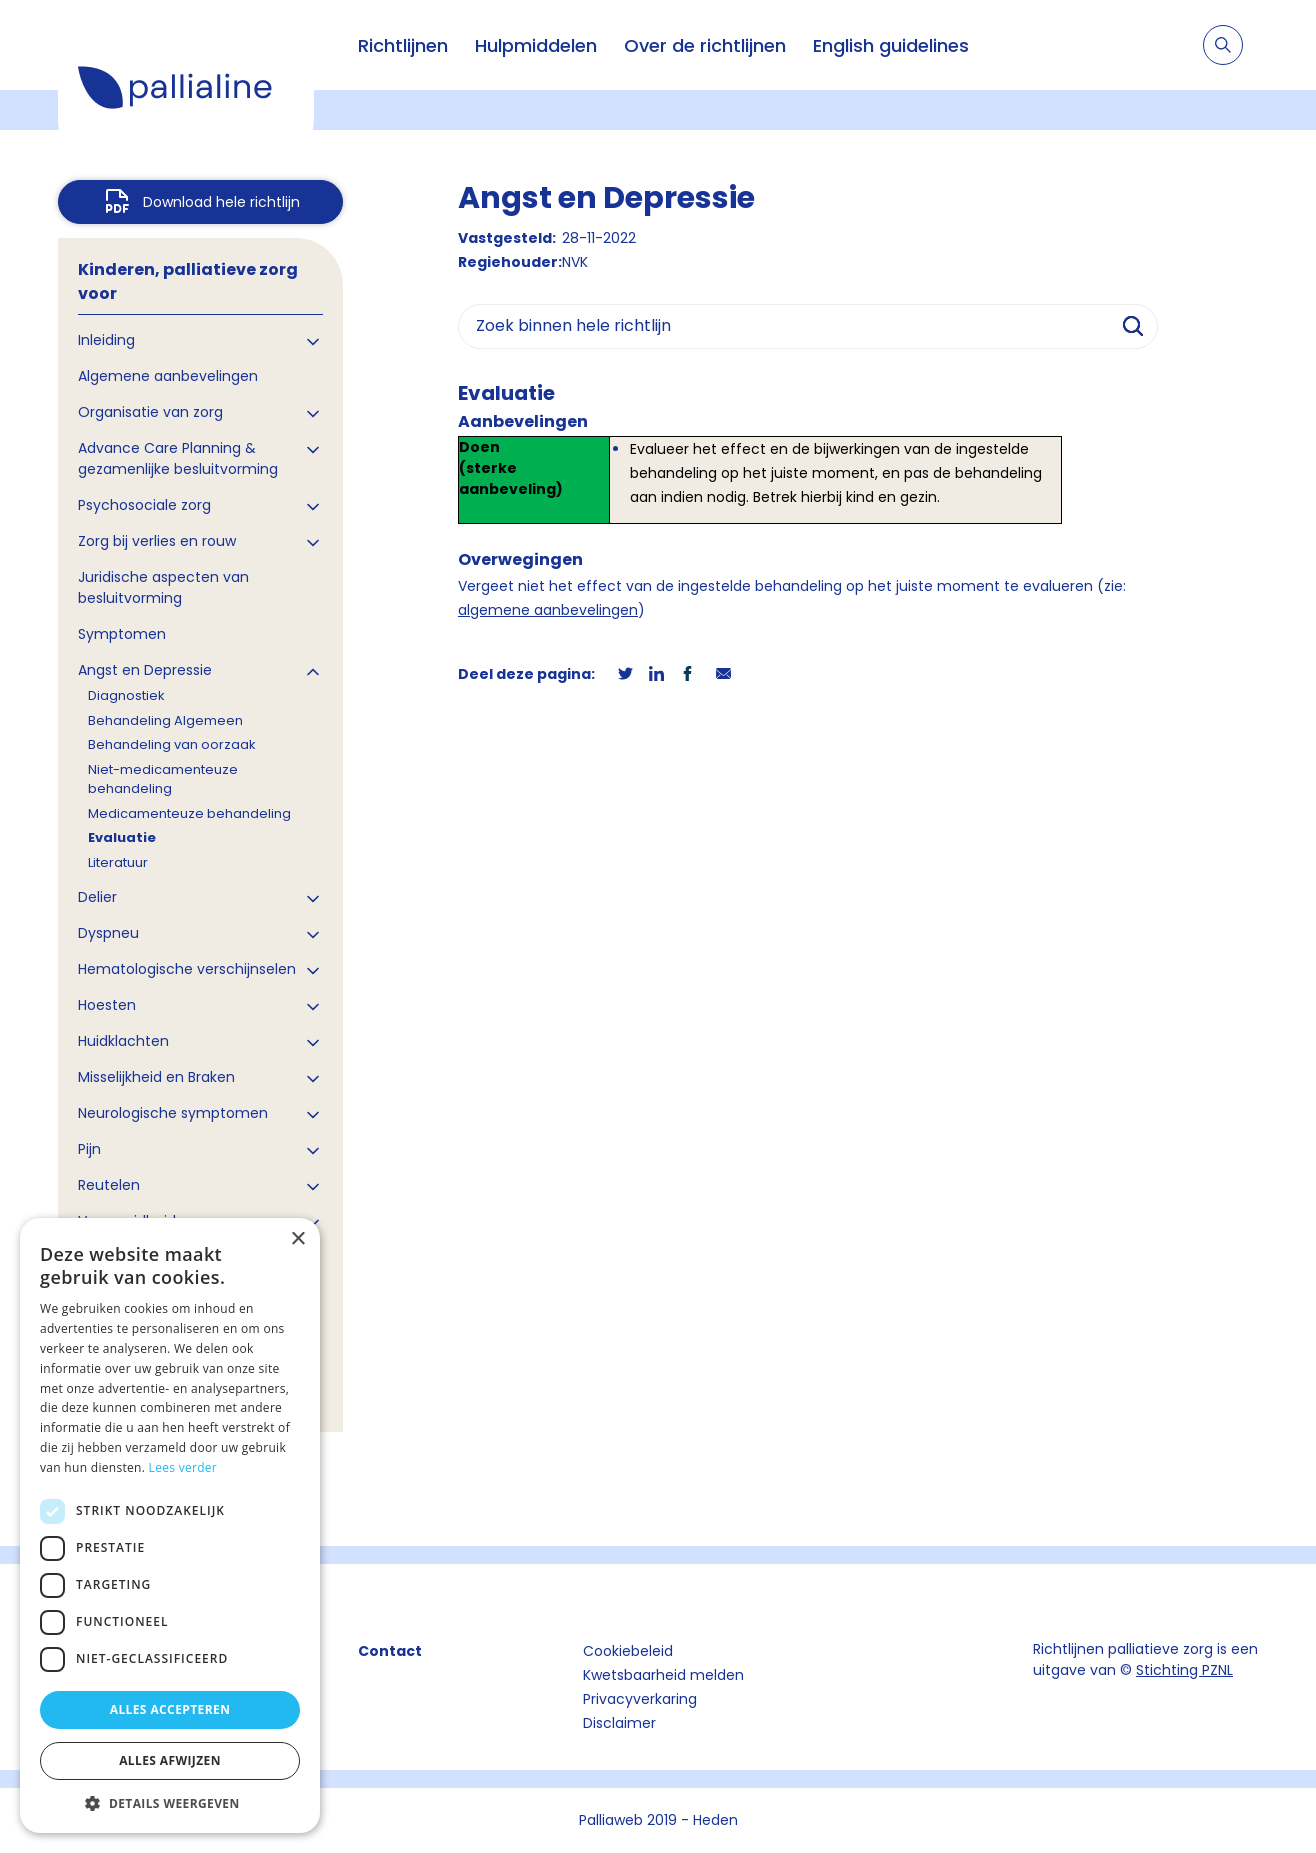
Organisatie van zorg (150, 412)
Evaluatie (122, 837)
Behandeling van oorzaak (172, 744)
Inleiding (106, 340)
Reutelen (109, 1185)
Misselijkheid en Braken (156, 1077)
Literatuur (118, 862)
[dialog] (170, 1525)
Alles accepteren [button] (170, 1709)
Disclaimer (619, 1723)
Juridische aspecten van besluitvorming (163, 587)
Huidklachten (123, 1041)
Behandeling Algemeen (165, 720)
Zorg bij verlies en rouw (157, 541)
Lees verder (183, 1467)
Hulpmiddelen (536, 45)
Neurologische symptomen (173, 1113)
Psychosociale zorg (144, 505)
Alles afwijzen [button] (170, 1760)
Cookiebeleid (628, 1651)
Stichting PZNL (1184, 1670)
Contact (390, 1651)
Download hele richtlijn (221, 202)
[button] (170, 1803)
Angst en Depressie (145, 670)
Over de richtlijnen (705, 45)
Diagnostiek (126, 695)
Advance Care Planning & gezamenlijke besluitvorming (178, 458)
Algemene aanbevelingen (168, 376)
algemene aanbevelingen (548, 610)
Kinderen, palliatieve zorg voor (188, 281)
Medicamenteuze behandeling (189, 813)
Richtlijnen (403, 45)
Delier (97, 897)
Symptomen (122, 634)
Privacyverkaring (640, 1699)
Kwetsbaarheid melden (663, 1675)
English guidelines (891, 45)
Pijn (89, 1149)
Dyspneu (108, 933)
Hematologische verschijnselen (187, 969)
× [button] (297, 1239)
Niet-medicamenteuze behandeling (163, 779)
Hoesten (107, 1005)
